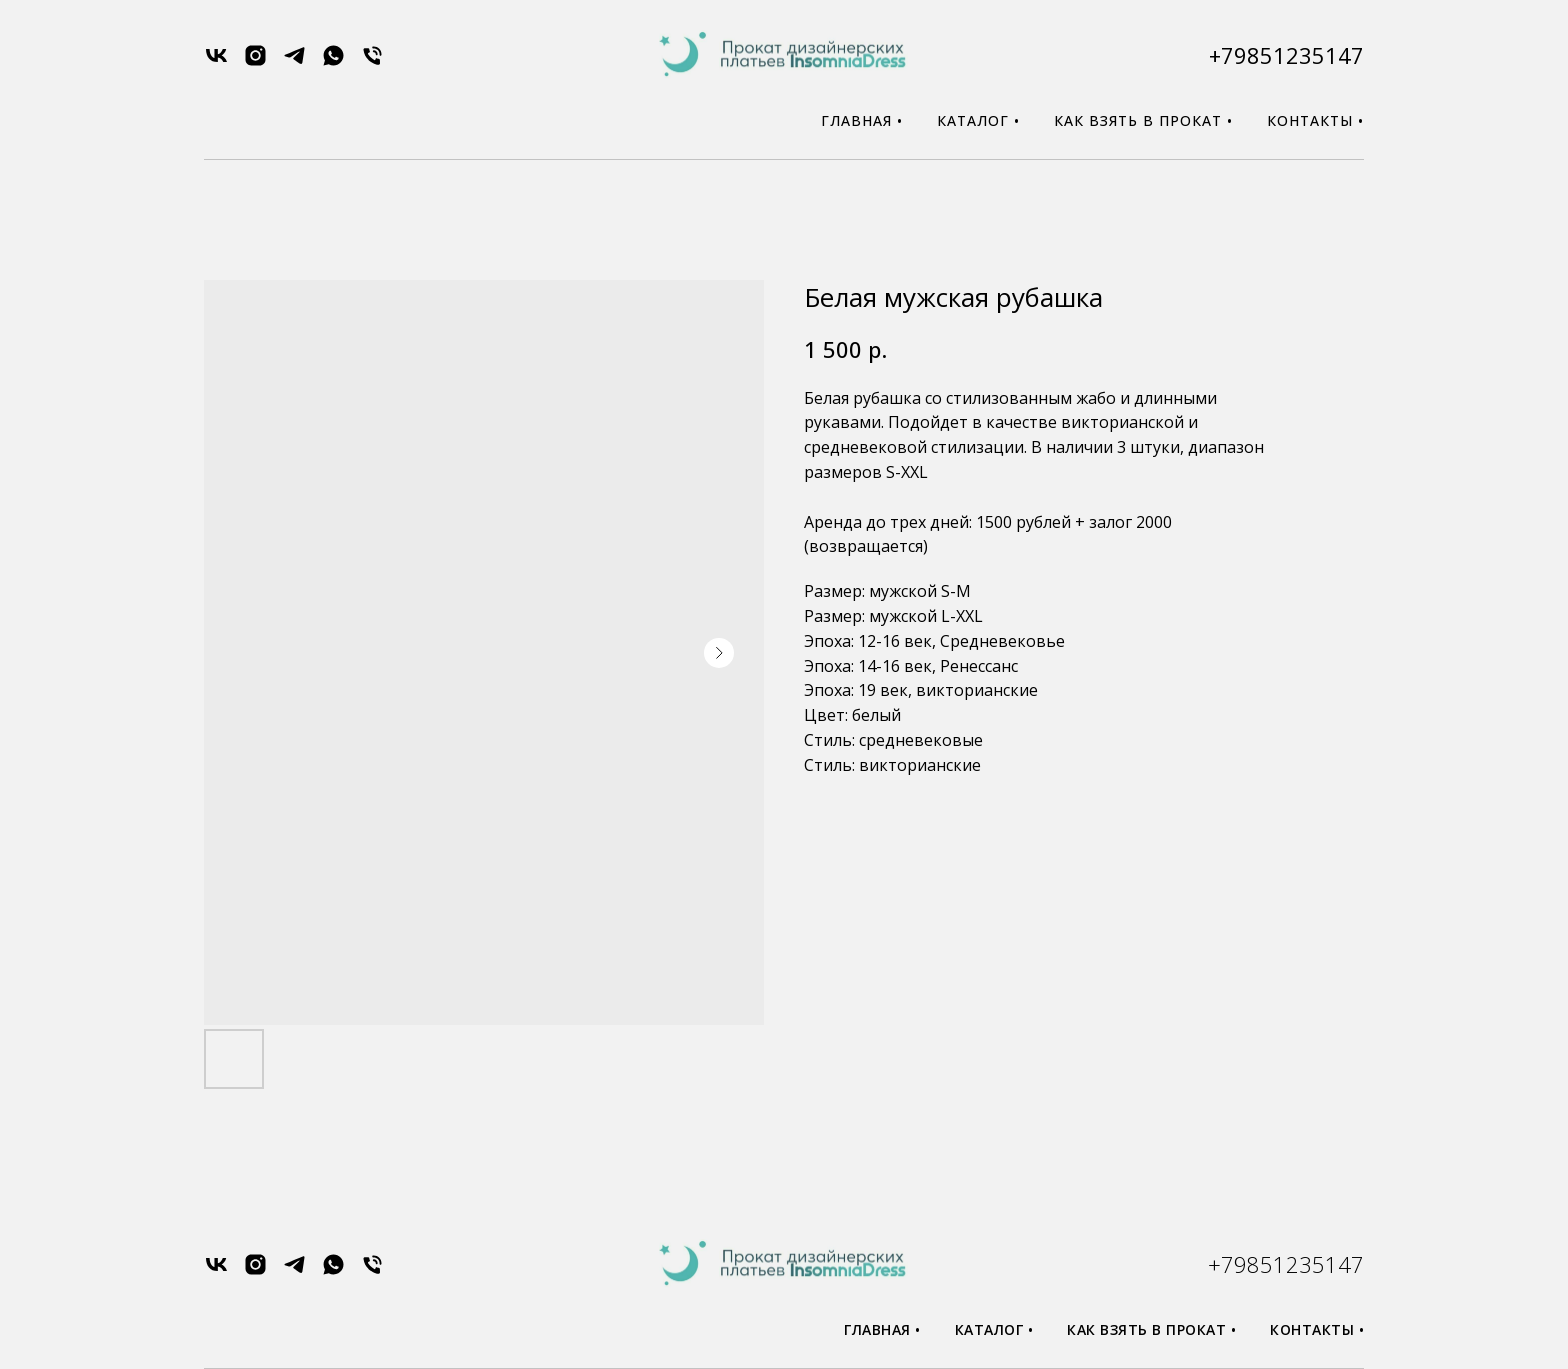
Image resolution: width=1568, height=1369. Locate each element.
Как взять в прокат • (1143, 120)
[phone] (372, 62)
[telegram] (294, 62)
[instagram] (255, 62)
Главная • (862, 120)
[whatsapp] (333, 62)
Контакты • (1315, 120)
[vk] (216, 62)
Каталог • (978, 120)
